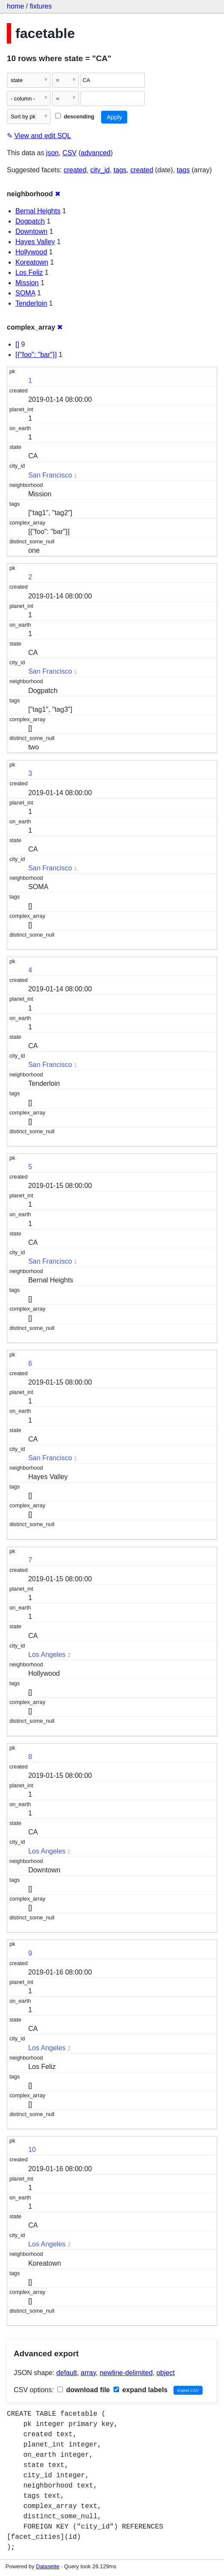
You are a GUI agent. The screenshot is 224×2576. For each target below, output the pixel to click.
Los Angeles (47, 1654)
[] (17, 344)
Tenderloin (31, 303)
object (165, 2372)
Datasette (48, 2566)
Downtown (31, 231)
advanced (96, 152)
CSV (70, 152)
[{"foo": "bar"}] (36, 354)
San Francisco (50, 475)
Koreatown (31, 262)
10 (32, 2149)
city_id (100, 170)
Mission (27, 282)
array (88, 2372)
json (52, 152)
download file (83, 2389)
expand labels (140, 2389)
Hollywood (31, 252)
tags (119, 170)
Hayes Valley (35, 241)
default (67, 2372)
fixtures (41, 6)
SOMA (25, 293)
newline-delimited (126, 2372)
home (15, 6)
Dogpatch (30, 221)
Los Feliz (29, 272)
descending (74, 116)
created (75, 170)
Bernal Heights (37, 211)
